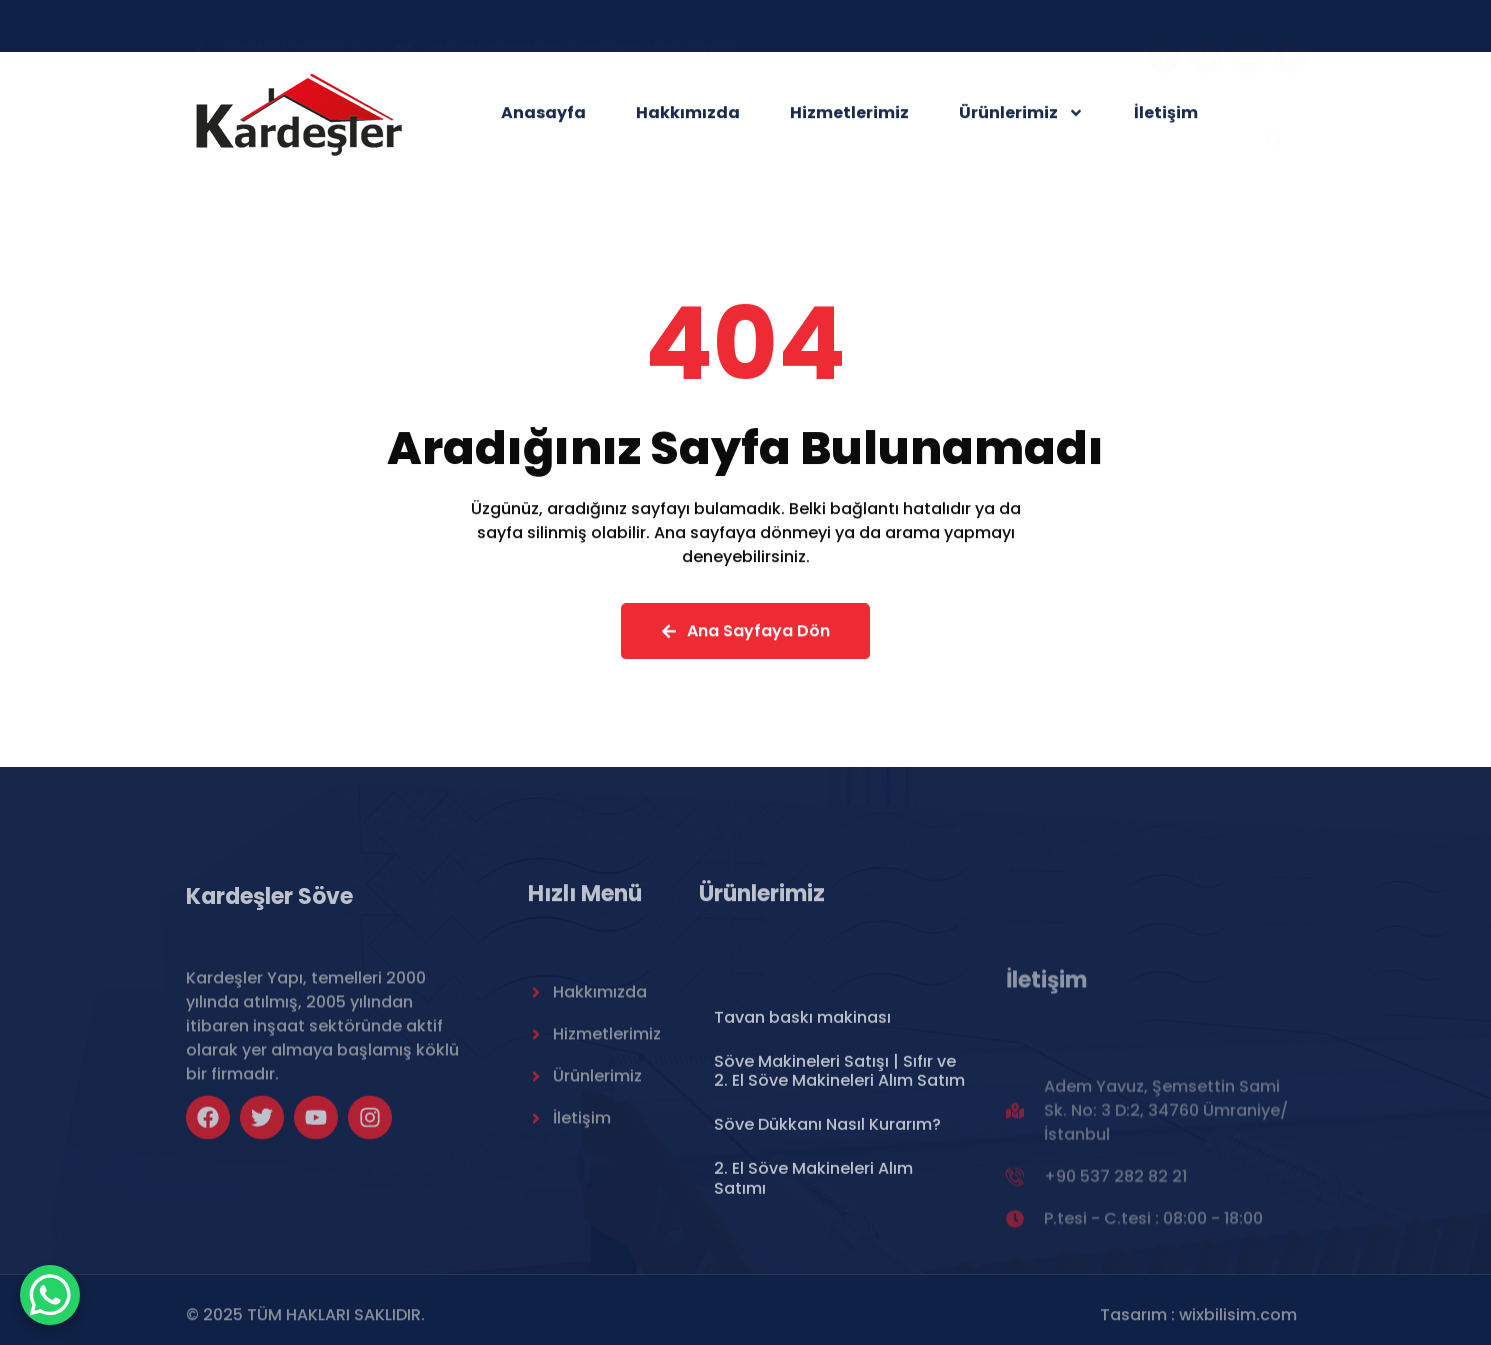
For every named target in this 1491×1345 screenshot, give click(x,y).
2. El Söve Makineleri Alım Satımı (813, 1260)
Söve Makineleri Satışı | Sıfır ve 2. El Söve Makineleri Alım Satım (839, 1152)
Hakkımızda (688, 116)
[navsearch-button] (1276, 115)
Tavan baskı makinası (802, 1098)
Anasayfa (543, 116)
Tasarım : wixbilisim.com (1198, 1321)
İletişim (1166, 116)
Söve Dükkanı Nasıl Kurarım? (827, 1206)
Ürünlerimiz (1021, 117)
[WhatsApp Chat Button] (50, 1295)
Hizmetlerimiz (849, 116)
